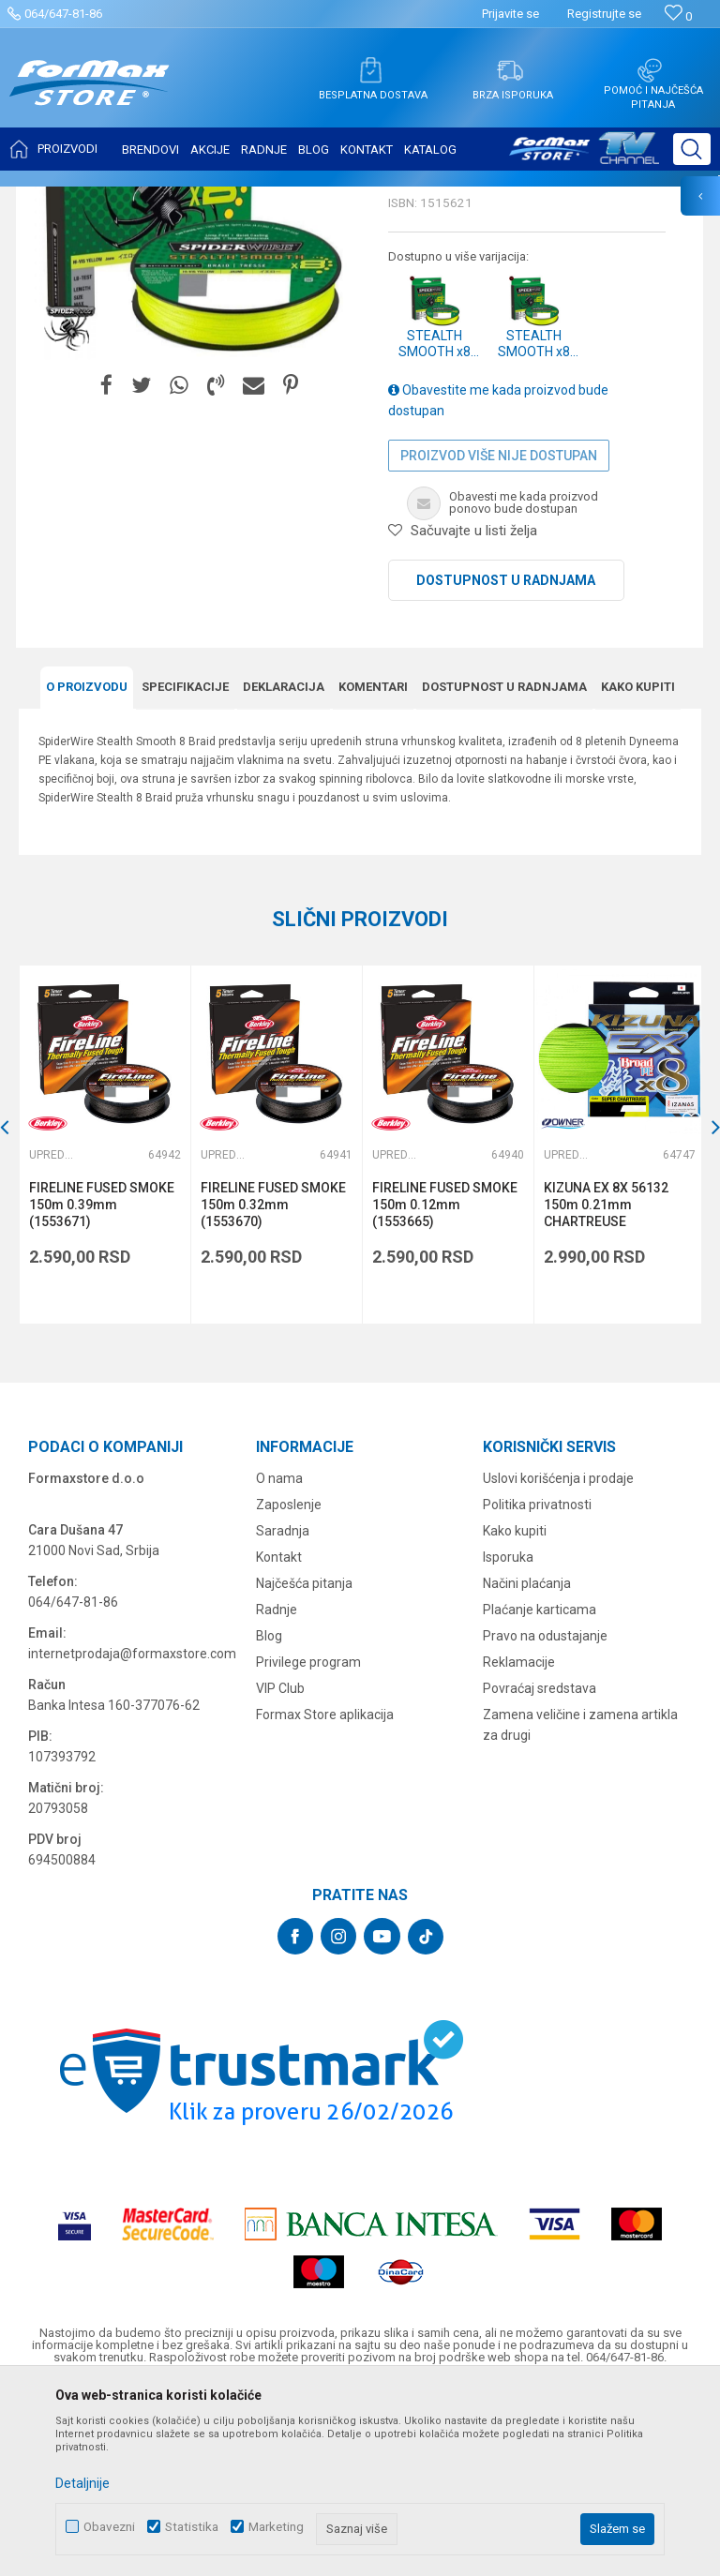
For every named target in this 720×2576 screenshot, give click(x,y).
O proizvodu (87, 872)
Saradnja (282, 1714)
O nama (279, 1662)
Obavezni (109, 2527)
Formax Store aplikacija (325, 1898)
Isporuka (508, 1740)
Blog (269, 1819)
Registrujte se (604, 14)
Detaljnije (82, 2483)
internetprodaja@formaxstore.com (132, 1837)
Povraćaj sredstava (539, 1872)
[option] (193, 388)
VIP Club (280, 1872)
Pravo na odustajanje (545, 1819)
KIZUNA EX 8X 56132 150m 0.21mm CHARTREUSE (603, 1389)
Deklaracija (283, 872)
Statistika (191, 2527)
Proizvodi (125, 198)
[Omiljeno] (678, 16)
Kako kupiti (638, 872)
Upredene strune (266, 198)
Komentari (373, 872)
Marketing (276, 2527)
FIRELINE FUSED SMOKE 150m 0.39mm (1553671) (101, 1389)
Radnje (276, 1793)
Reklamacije (519, 1845)
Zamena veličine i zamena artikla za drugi (580, 1908)
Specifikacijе (185, 872)
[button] (692, 149)
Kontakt (279, 1740)
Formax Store (53, 198)
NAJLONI (186, 198)
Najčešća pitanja (304, 1767)
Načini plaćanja (527, 1767)
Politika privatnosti (537, 1688)
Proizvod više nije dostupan (498, 641)
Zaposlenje (289, 1688)
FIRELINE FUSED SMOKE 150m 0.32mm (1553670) (272, 1389)
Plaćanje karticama (539, 1793)
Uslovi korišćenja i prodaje (558, 1662)
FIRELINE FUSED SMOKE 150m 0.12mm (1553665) (443, 1389)
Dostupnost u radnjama (505, 765)
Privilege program (308, 1845)
